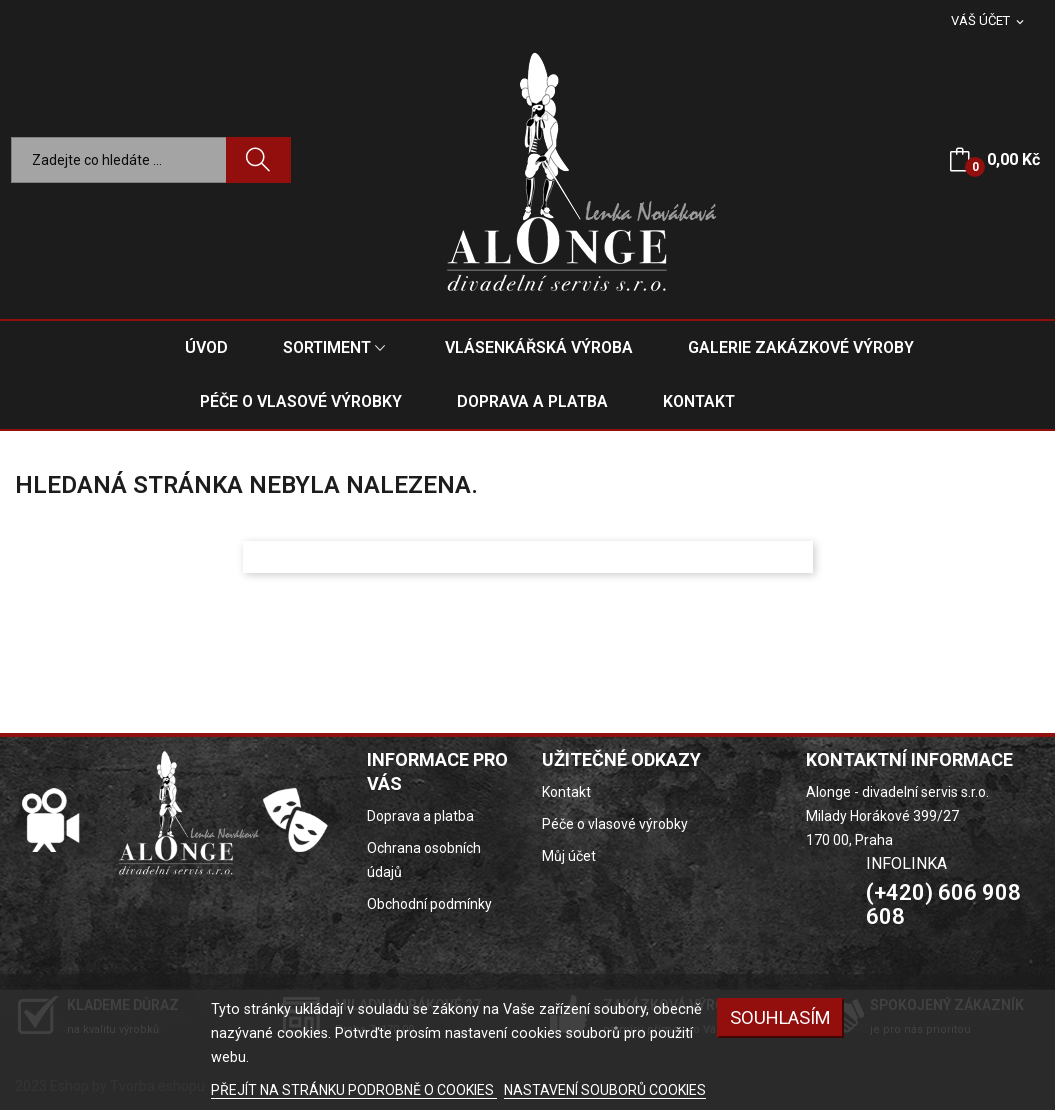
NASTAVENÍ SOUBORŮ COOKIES (605, 1090)
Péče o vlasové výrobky (615, 824)
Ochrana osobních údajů (424, 860)
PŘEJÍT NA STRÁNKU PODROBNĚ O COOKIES (354, 1090)
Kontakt (566, 792)
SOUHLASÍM (780, 1017)
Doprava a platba (420, 816)
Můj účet (569, 856)
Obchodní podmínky (429, 904)
